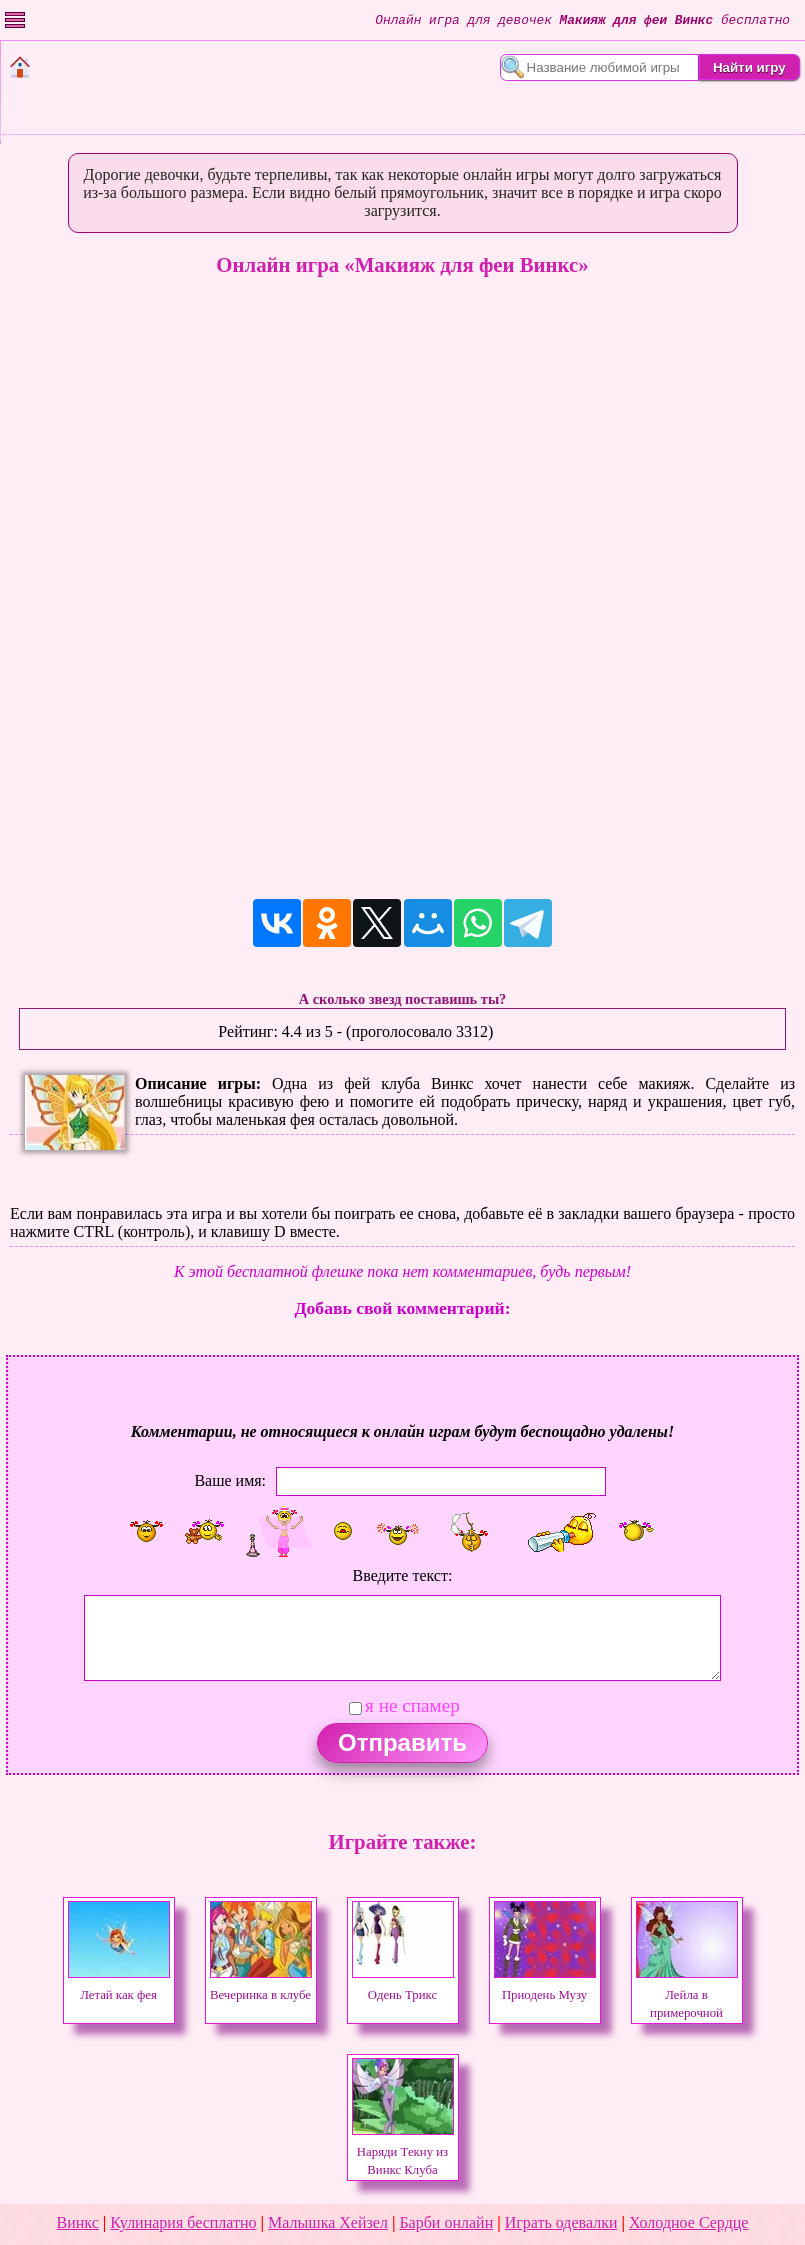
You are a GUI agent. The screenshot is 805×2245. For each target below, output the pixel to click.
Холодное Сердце (688, 2222)
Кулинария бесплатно (183, 2222)
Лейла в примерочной (687, 1995)
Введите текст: (403, 1575)
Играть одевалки (561, 2222)
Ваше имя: (230, 1479)
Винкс (78, 2222)
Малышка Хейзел (328, 2222)
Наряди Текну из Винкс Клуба (403, 2152)
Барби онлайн (446, 2222)
